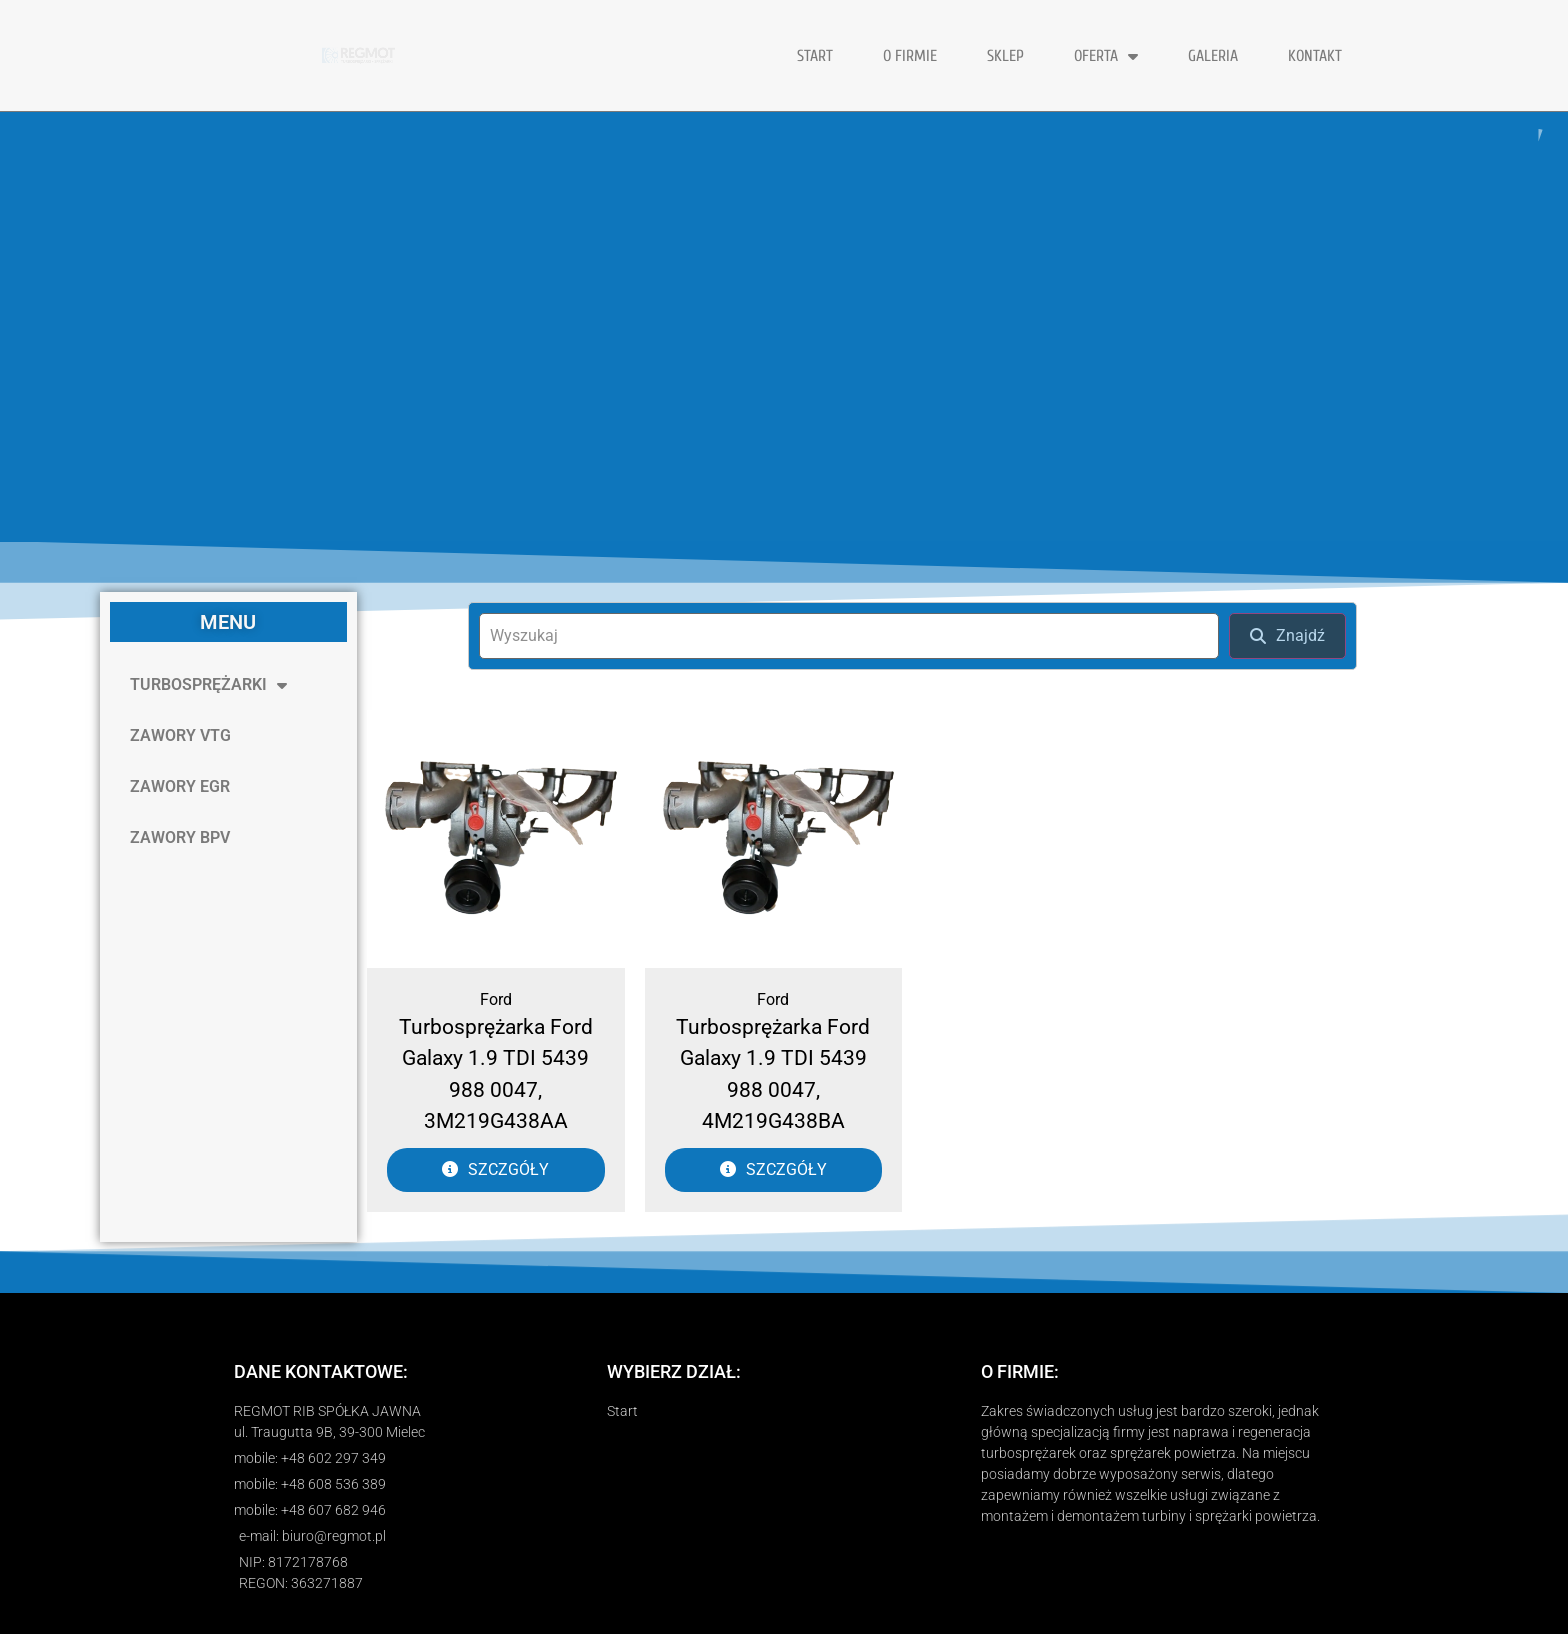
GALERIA (1213, 56)
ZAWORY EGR (180, 786)
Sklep (1005, 56)
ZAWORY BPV (180, 837)
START (815, 56)
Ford (496, 999)
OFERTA (1106, 56)
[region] (784, 327)
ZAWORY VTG (180, 735)
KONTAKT (1315, 56)
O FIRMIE (910, 56)
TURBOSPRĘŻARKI (208, 685)
